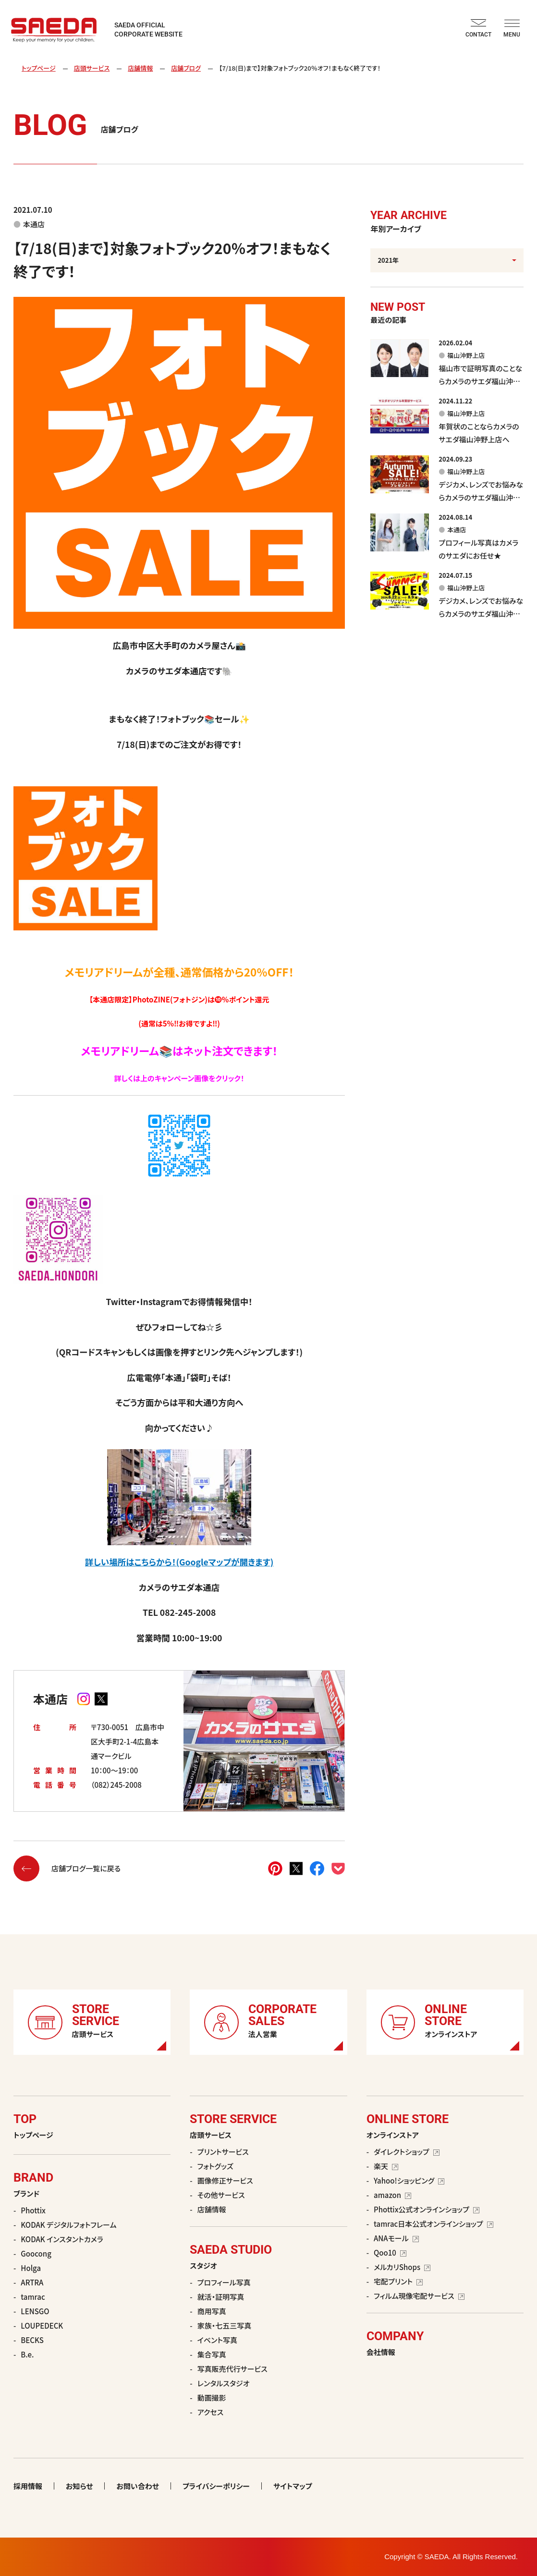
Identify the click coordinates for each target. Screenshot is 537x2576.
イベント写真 (217, 2340)
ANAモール (396, 2238)
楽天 (386, 2166)
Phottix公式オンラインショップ (426, 2209)
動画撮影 (211, 2398)
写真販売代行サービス (232, 2369)
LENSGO (35, 2311)
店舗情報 (140, 68)
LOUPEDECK (42, 2325)
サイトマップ (292, 2486)
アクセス (210, 2412)
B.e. (27, 2354)
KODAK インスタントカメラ (62, 2239)
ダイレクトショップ (406, 2152)
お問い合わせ (137, 2486)
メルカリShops (402, 2267)
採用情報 (27, 2486)
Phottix (33, 2210)
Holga (31, 2268)
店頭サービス (92, 68)
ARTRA (32, 2282)
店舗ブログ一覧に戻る (67, 1868)
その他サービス (221, 2195)
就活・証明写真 (220, 2297)
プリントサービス (223, 2152)
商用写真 (211, 2311)
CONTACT (478, 28)
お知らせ (79, 2486)
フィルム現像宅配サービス (419, 2296)
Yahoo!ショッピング (409, 2180)
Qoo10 (390, 2252)
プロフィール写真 (224, 2282)
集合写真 (211, 2354)
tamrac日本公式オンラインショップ (433, 2224)
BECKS (32, 2340)
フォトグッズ (215, 2166)
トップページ (39, 68)
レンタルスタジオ (223, 2383)
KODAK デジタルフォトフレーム (68, 2225)
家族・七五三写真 (224, 2325)
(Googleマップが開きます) (224, 1562)
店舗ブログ (186, 68)
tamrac (33, 2297)
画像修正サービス (225, 2180)
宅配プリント (398, 2281)
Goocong (36, 2253)
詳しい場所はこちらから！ (130, 1562)
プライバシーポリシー (216, 2486)
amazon (392, 2195)
